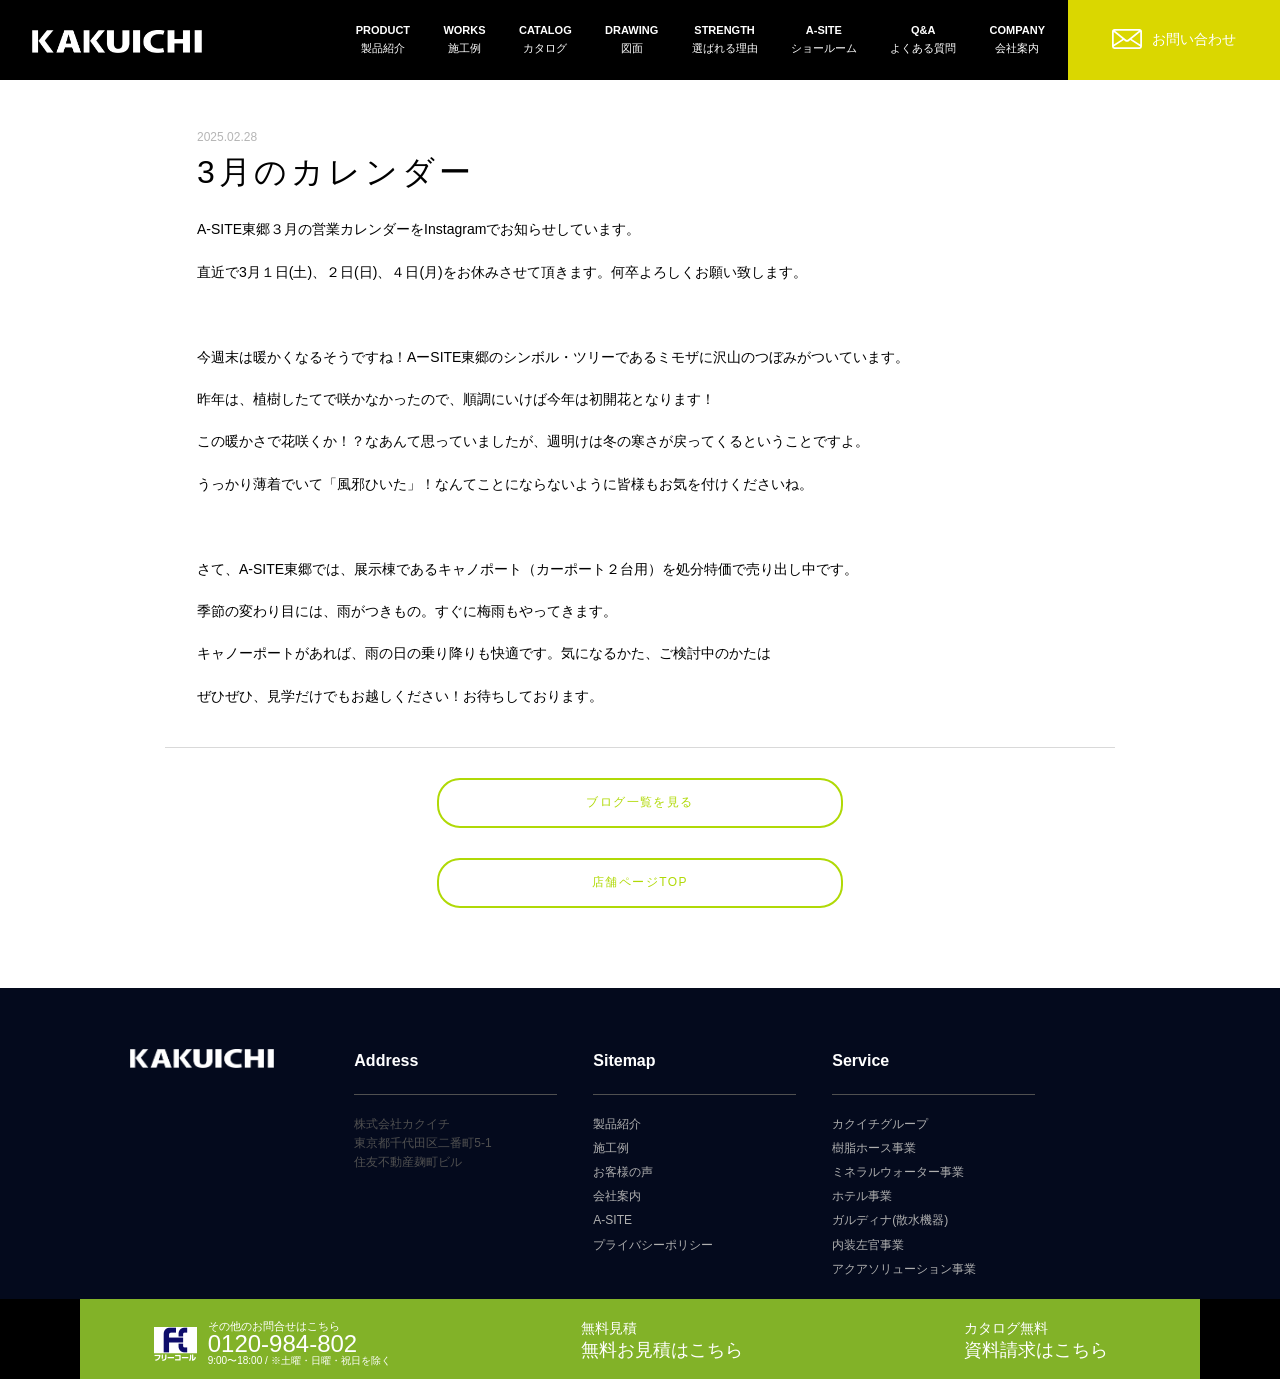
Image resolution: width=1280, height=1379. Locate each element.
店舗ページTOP (640, 882)
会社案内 (617, 1196)
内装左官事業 (868, 1245)
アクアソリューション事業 (904, 1269)
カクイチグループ (880, 1124)
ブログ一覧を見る (640, 802)
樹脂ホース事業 (874, 1148)
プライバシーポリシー (653, 1245)
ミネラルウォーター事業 (898, 1172)
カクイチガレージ (117, 42)
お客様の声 (623, 1172)
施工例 (611, 1148)
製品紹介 (617, 1124)
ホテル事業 (862, 1196)
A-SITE (612, 1220)
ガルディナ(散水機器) (890, 1220)
